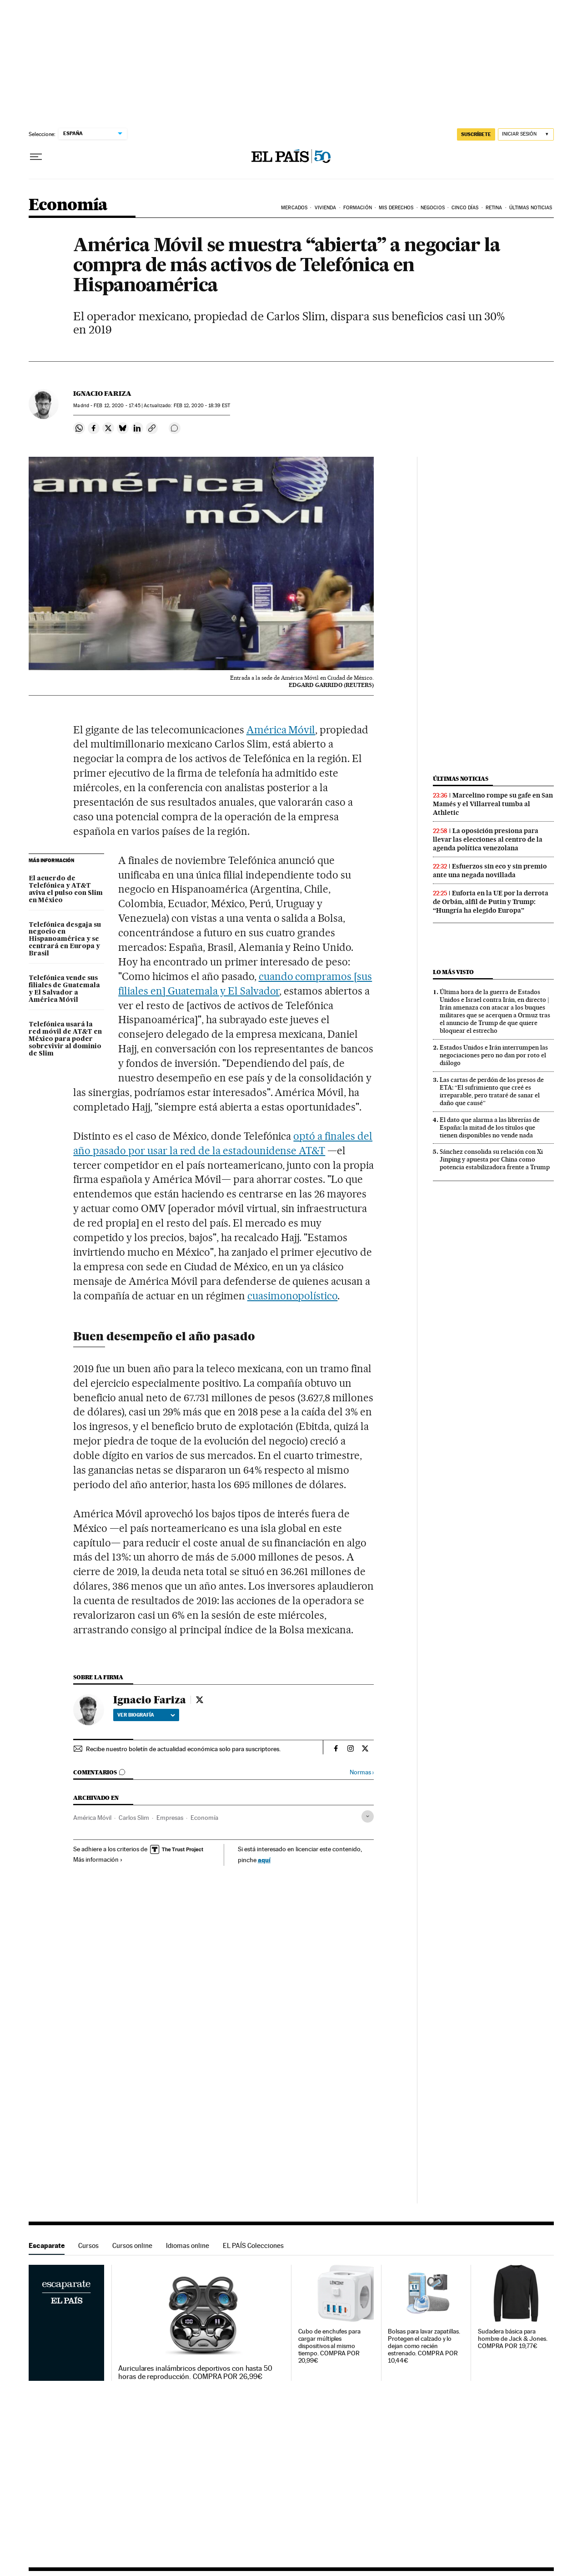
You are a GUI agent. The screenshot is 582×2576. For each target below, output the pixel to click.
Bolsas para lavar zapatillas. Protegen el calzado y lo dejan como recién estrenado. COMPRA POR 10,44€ (424, 2346)
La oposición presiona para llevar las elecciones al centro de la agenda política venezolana (487, 839)
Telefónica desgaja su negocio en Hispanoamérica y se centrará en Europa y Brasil (65, 939)
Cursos (88, 2245)
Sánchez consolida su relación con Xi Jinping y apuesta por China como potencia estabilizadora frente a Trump (495, 1159)
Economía (68, 205)
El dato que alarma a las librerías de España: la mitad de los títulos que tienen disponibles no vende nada (490, 1127)
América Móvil (281, 729)
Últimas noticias (460, 778)
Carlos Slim (134, 1817)
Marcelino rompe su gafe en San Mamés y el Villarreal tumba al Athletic (493, 804)
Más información (98, 1859)
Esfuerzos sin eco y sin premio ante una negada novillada (490, 870)
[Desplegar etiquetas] (367, 1816)
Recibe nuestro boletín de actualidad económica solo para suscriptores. (183, 1749)
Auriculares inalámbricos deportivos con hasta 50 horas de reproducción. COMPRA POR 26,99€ (195, 2372)
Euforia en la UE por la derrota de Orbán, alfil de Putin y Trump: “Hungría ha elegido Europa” (490, 901)
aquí (264, 1860)
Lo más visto (453, 972)
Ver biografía (146, 1715)
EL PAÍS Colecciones (253, 2245)
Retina (494, 208)
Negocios (433, 208)
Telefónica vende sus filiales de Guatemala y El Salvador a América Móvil (64, 989)
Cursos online (132, 2245)
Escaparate (47, 2245)
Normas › (362, 1772)
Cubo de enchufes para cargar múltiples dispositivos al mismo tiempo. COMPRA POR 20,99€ (329, 2346)
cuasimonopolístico (292, 1295)
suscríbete (476, 134)
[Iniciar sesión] (526, 134)
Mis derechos (396, 208)
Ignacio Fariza (102, 393)
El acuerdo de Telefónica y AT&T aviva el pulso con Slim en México (66, 889)
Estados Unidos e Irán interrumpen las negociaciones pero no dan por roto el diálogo (494, 1055)
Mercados (294, 208)
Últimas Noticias (530, 208)
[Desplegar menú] (36, 157)
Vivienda (325, 208)
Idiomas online (187, 2245)
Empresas (169, 1817)
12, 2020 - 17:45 (117, 406)
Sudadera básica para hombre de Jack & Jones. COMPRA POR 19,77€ (512, 2338)
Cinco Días (465, 208)
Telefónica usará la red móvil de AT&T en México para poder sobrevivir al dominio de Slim (65, 1039)
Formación (357, 208)
